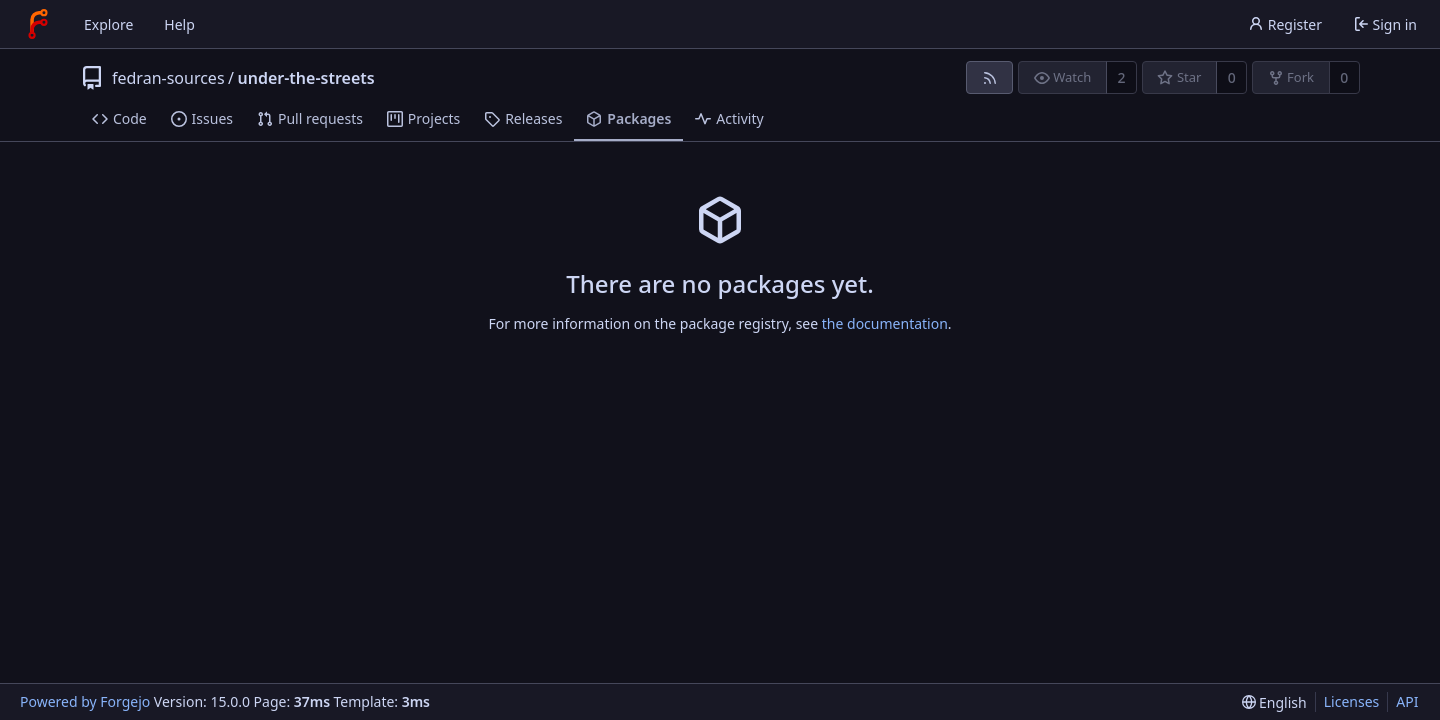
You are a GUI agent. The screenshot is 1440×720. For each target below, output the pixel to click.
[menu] (1274, 702)
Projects (423, 118)
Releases (523, 118)
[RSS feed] (989, 77)
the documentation (885, 323)
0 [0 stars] (1232, 77)
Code (119, 118)
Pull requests (310, 118)
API (1407, 701)
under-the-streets (306, 78)
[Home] (38, 24)
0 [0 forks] (1344, 77)
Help (179, 24)
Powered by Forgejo (85, 701)
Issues (202, 118)
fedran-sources (168, 78)
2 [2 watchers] (1122, 77)
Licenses (1352, 701)
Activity (729, 118)
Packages (628, 118)
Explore (108, 24)
